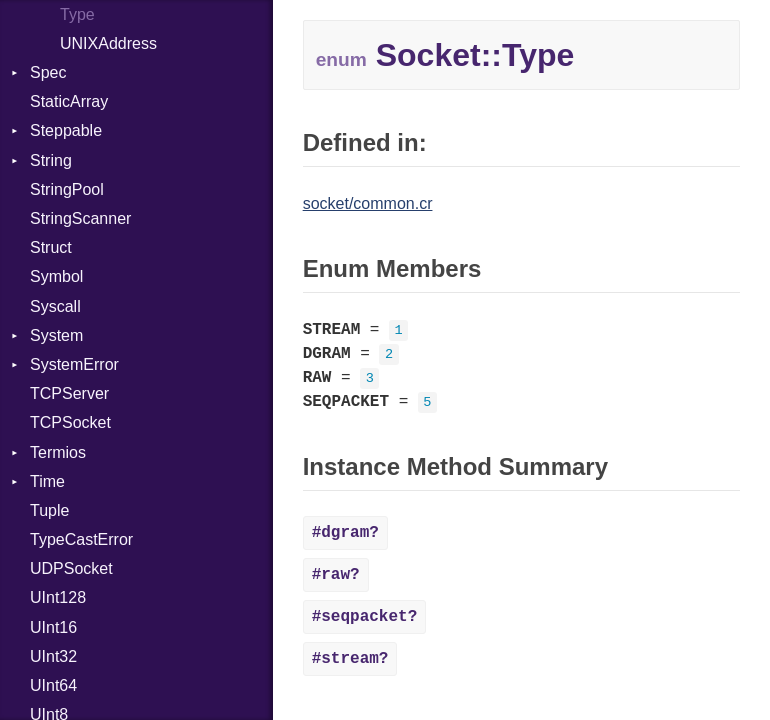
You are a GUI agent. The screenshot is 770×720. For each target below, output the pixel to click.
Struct (51, 247)
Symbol (56, 276)
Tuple (49, 510)
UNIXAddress (108, 43)
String (51, 160)
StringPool (67, 189)
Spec (48, 72)
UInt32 (53, 656)
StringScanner (80, 218)
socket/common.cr (368, 203)
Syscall (55, 306)
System (56, 335)
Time (47, 481)
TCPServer (69, 393)
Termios (58, 452)
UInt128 (58, 597)
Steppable (66, 130)
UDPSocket (71, 568)
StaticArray (69, 101)
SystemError (74, 364)
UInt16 (53, 627)
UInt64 (53, 685)
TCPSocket (70, 422)
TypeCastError (81, 539)
